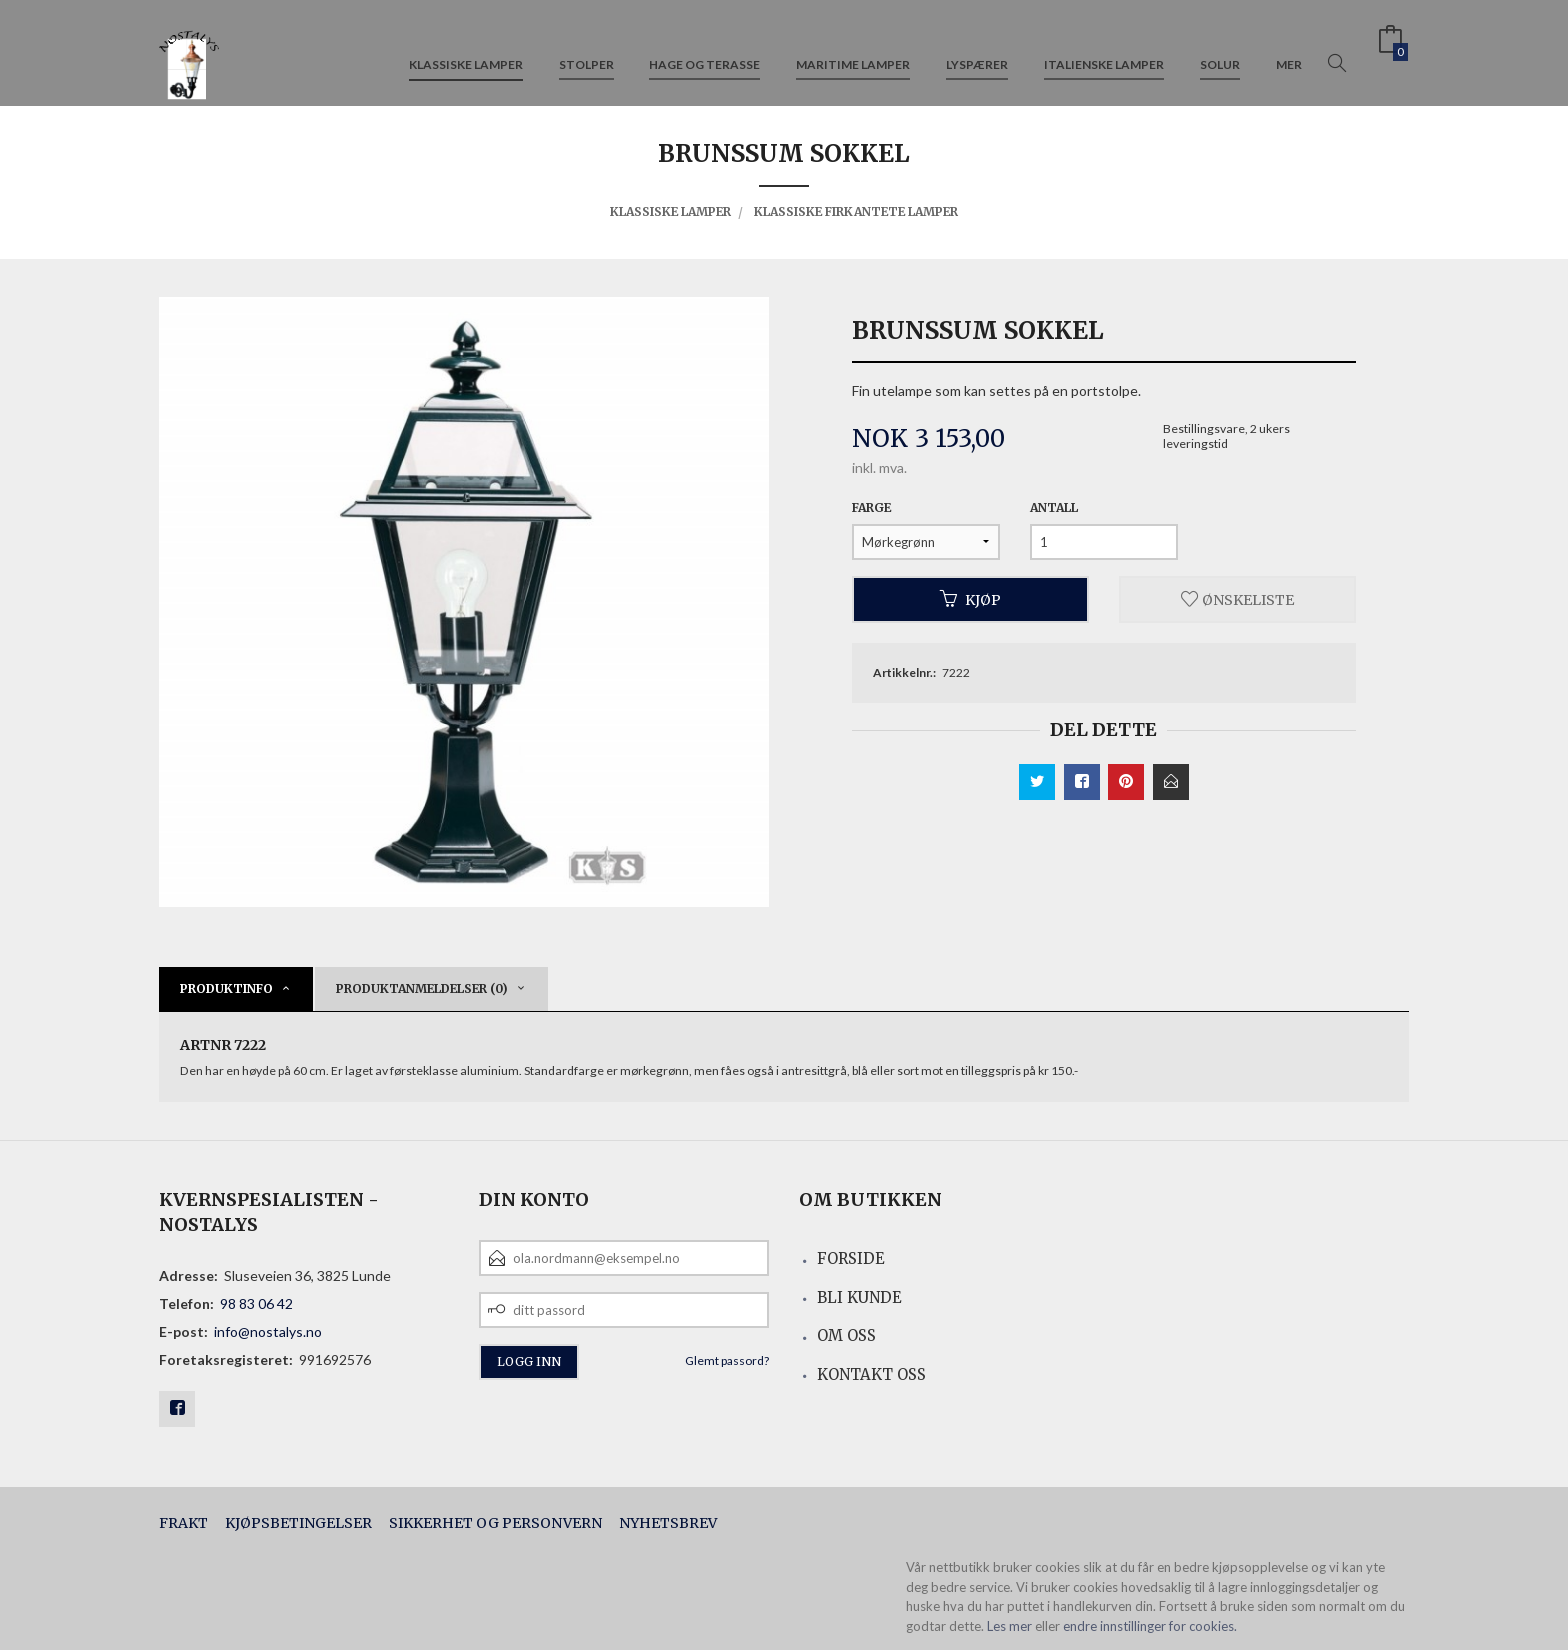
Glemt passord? (727, 1360)
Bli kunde (859, 1297)
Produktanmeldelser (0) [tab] (422, 988)
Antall (1054, 507)
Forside (851, 1258)
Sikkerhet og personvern (495, 1523)
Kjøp (970, 599)
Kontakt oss (871, 1374)
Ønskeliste (1237, 599)
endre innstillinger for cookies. (1150, 1626)
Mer (1289, 48)
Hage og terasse (704, 48)
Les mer (1009, 1626)
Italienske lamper (1104, 48)
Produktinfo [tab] (226, 988)
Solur (1220, 48)
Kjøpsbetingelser (298, 1523)
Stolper (586, 48)
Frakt (183, 1523)
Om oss (846, 1335)
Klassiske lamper (466, 48)
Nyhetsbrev (668, 1523)
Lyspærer (977, 48)
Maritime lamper (853, 48)
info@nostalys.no (268, 1331)
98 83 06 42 (256, 1303)
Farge (871, 507)
